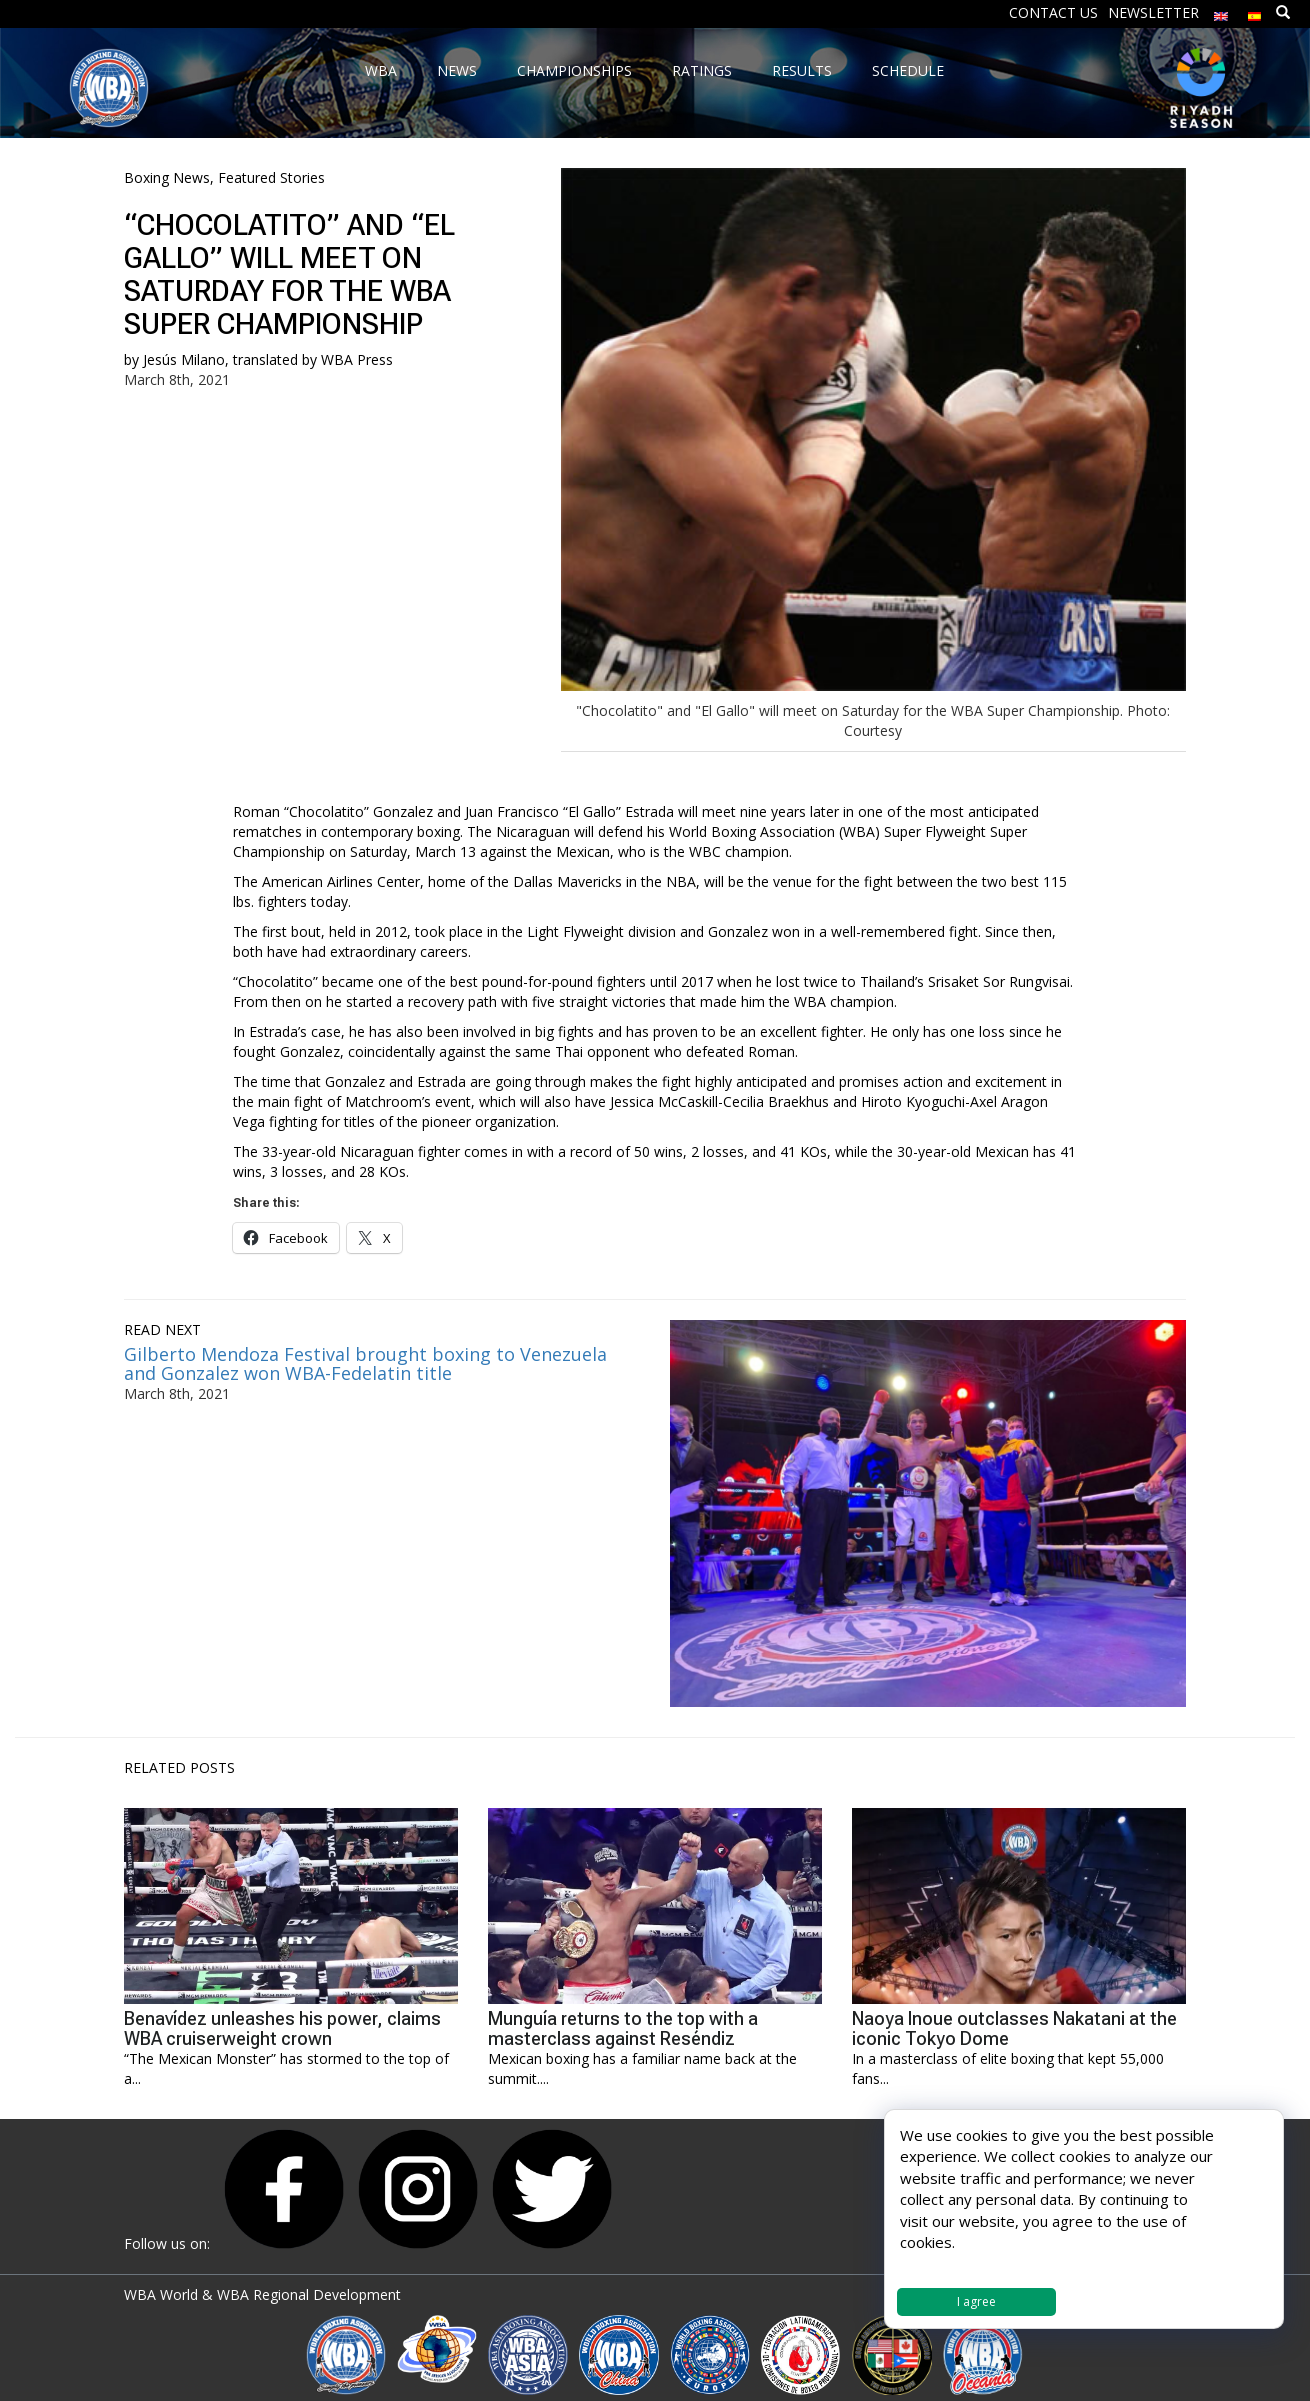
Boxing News (167, 177)
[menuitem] (1221, 11)
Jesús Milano (184, 359)
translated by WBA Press (313, 359)
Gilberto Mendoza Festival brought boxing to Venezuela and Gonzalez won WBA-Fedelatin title (365, 1364)
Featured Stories (271, 177)
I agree (976, 2301)
